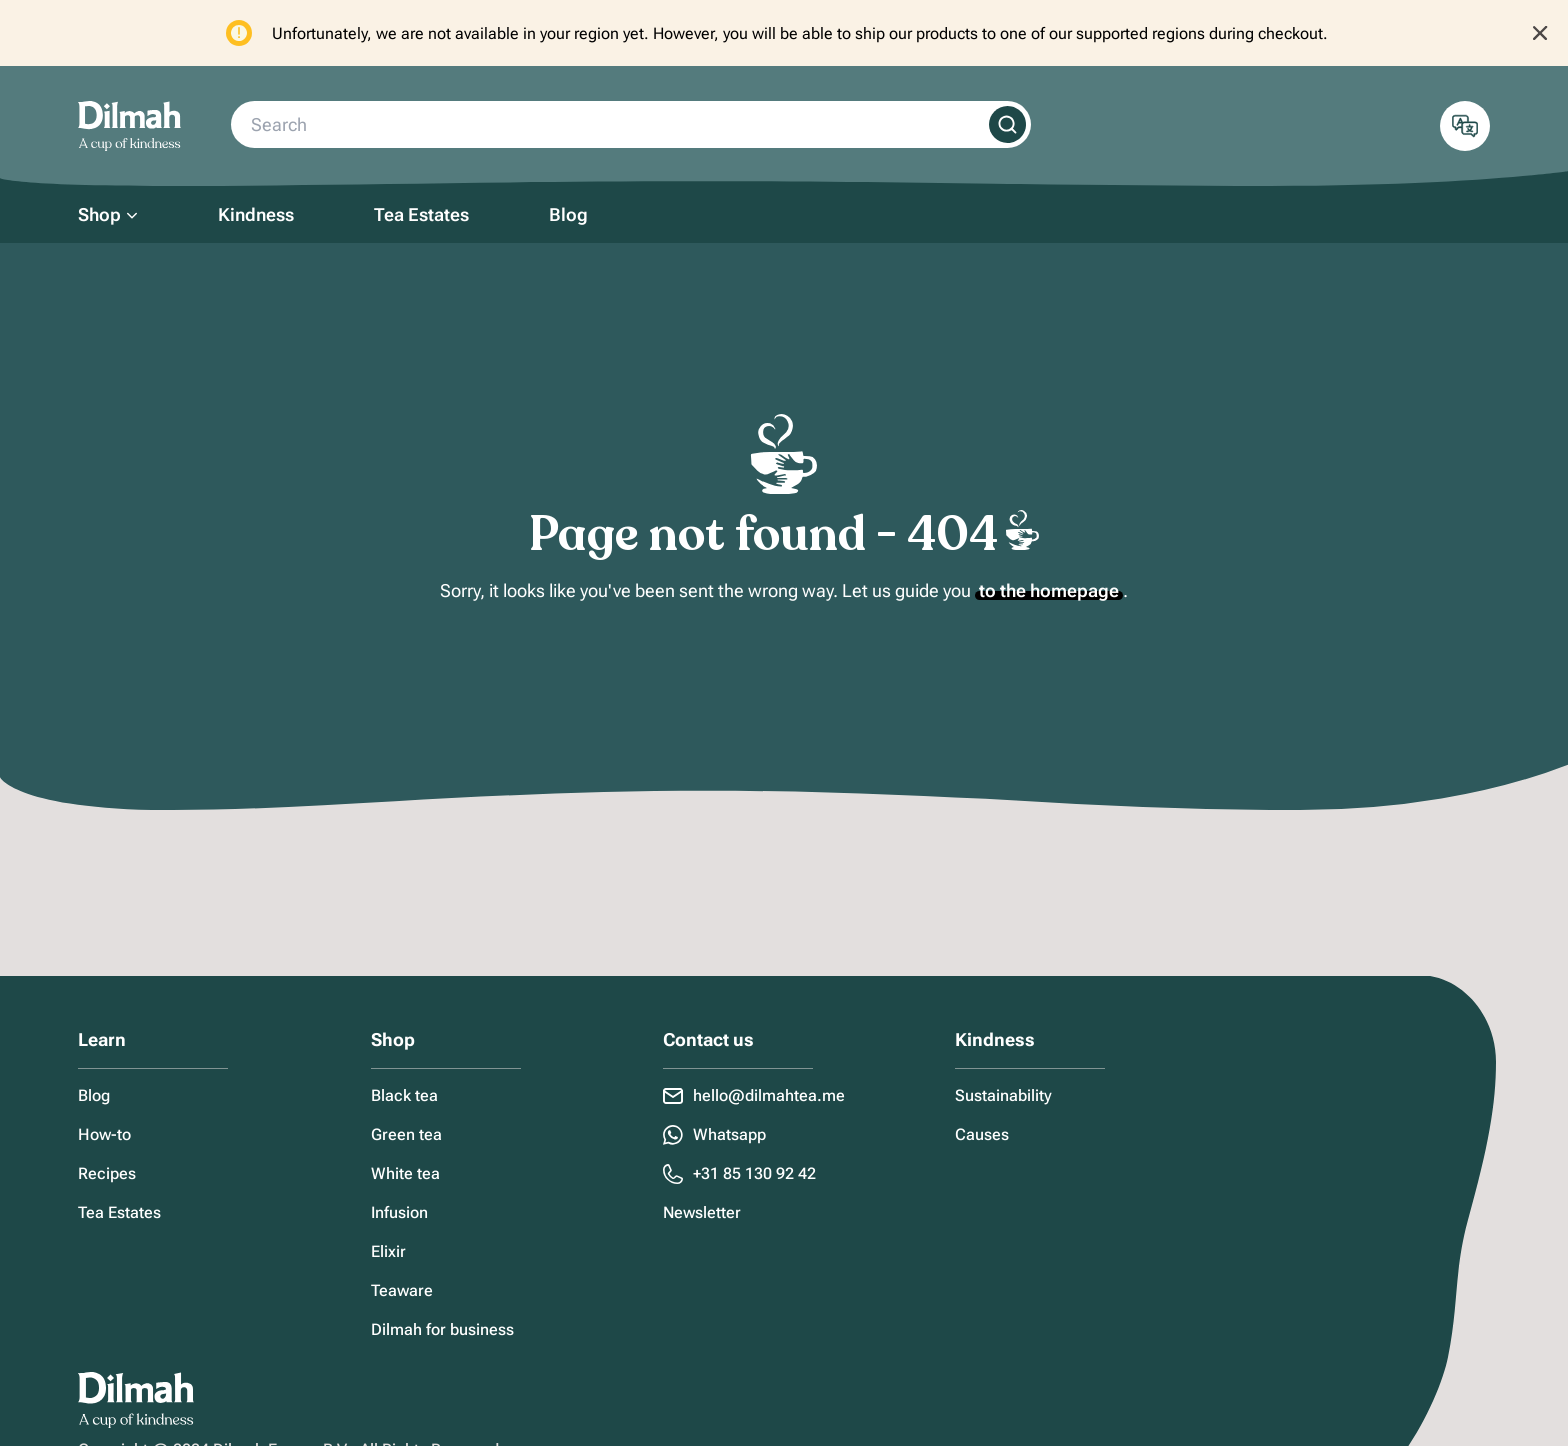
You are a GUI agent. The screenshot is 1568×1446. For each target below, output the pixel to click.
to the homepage (1049, 590)
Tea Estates (421, 214)
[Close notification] (1540, 33)
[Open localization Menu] (1465, 126)
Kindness (256, 214)
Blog (568, 214)
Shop (99, 214)
